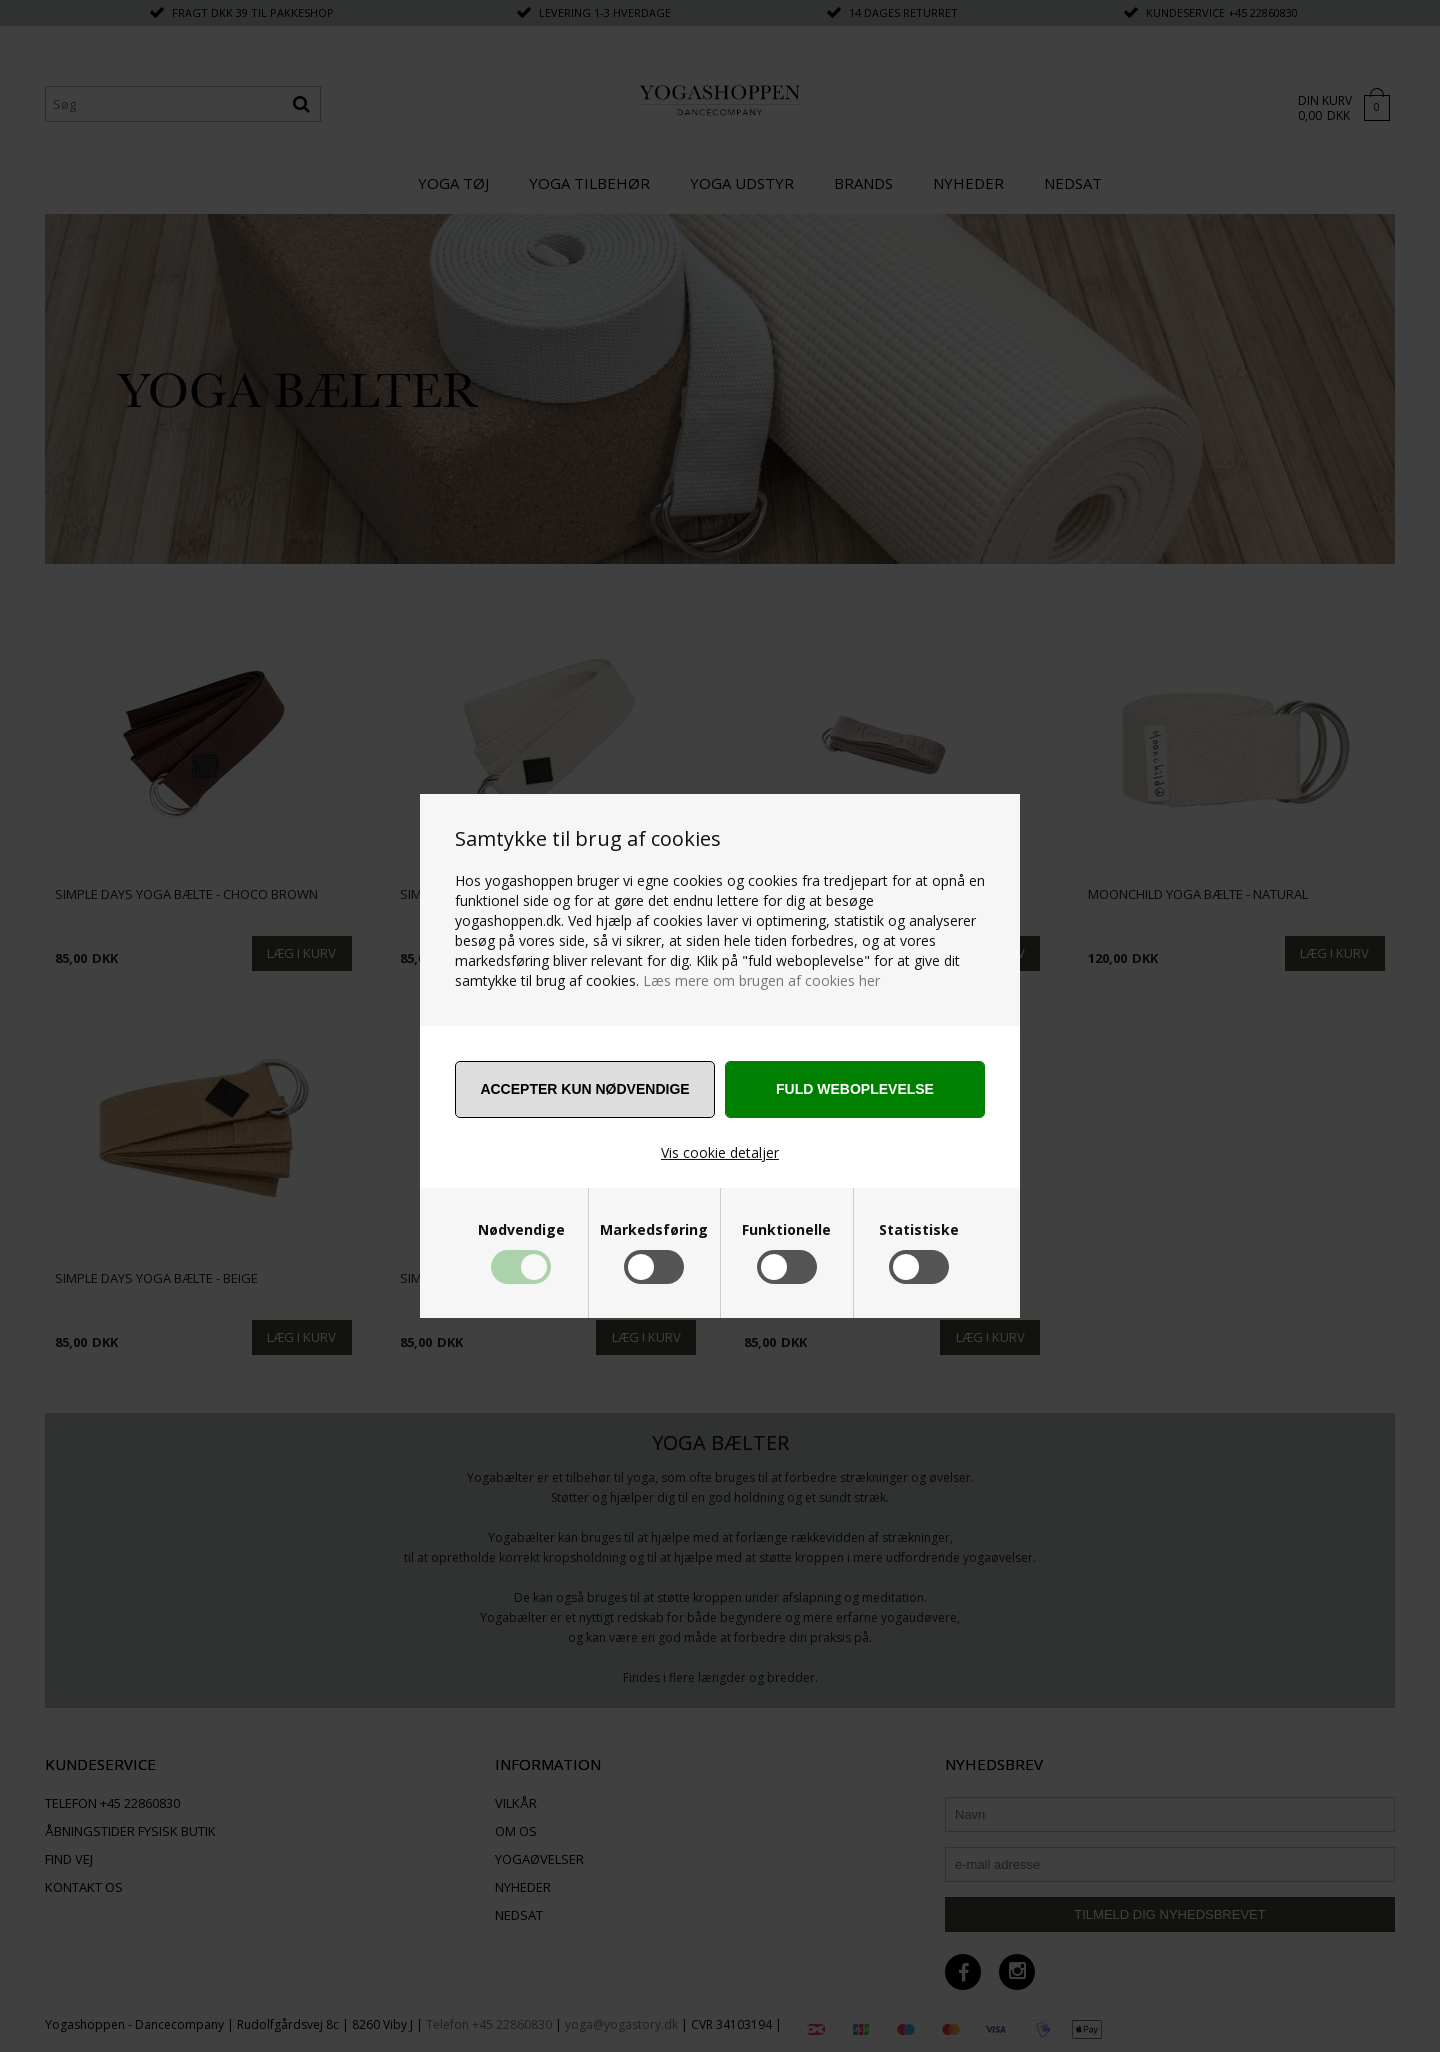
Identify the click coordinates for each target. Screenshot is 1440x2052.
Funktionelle (786, 1230)
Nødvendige (521, 1230)
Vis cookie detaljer (720, 1152)
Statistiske (919, 1230)
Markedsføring (654, 1230)
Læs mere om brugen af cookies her (761, 980)
